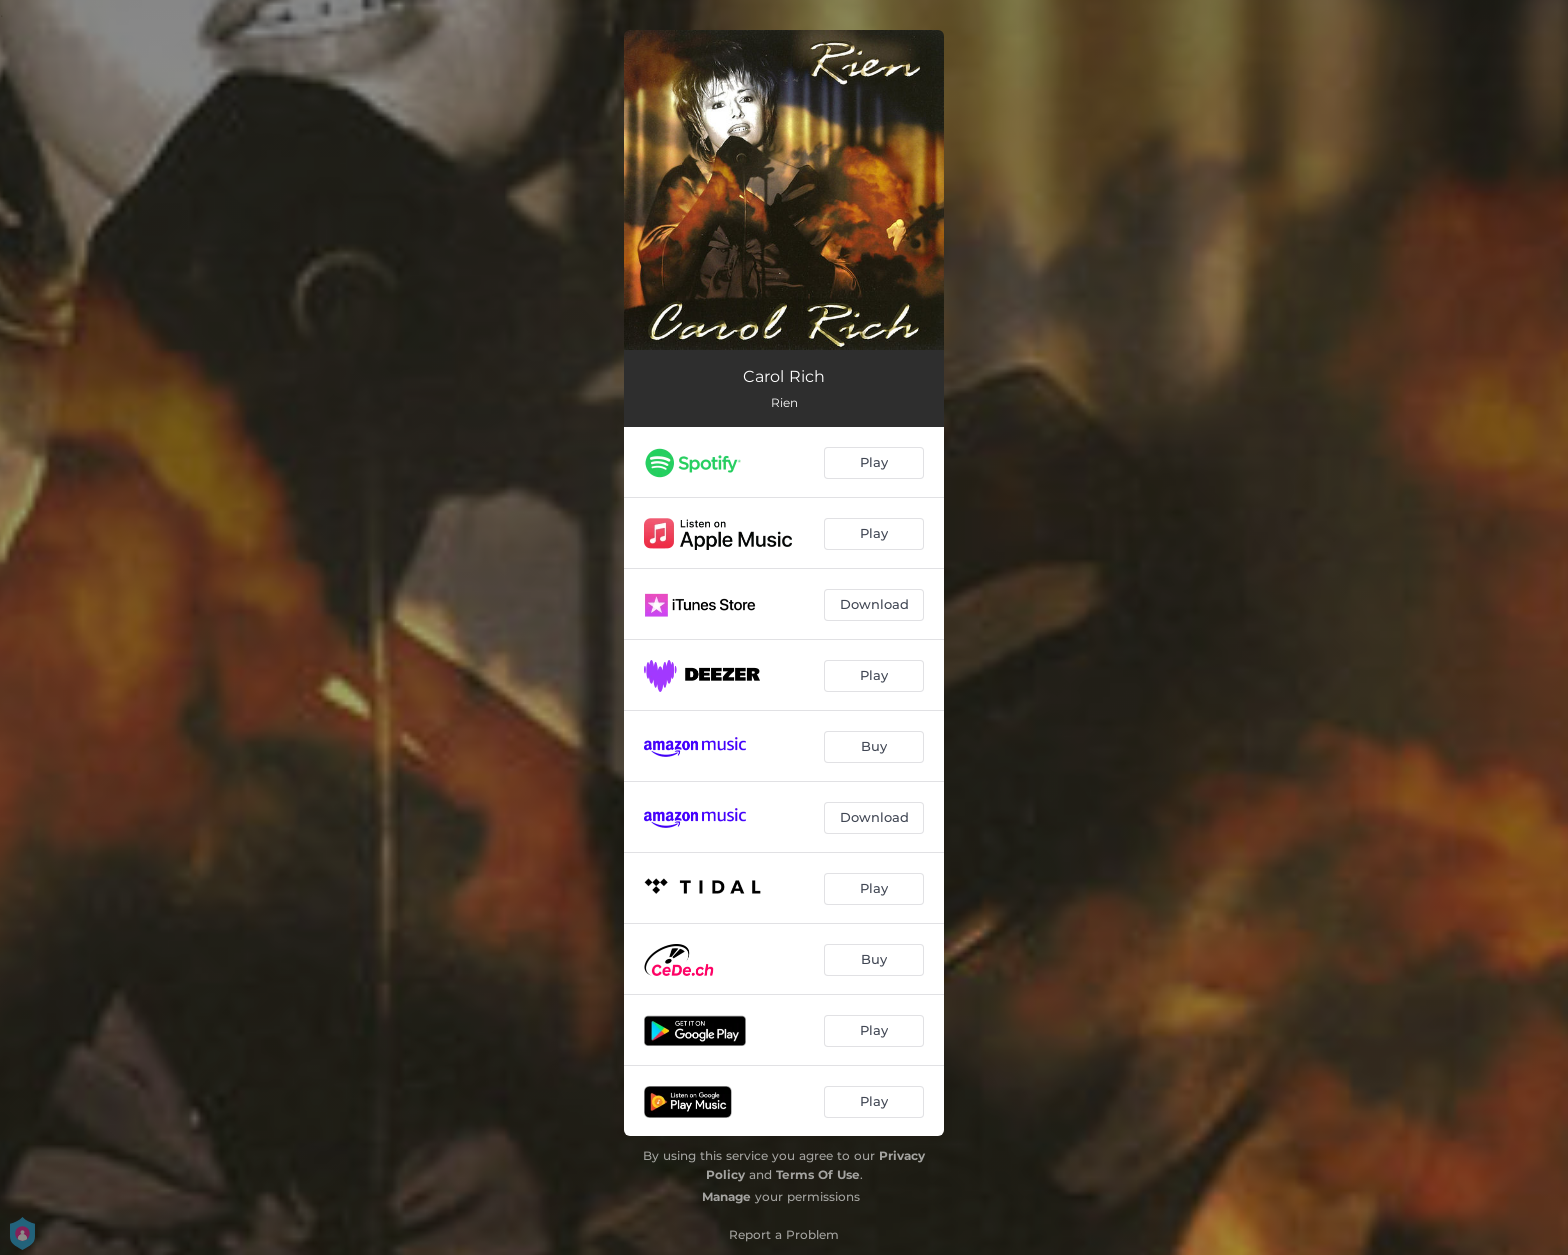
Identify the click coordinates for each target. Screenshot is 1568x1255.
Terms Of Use (818, 1174)
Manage (726, 1196)
